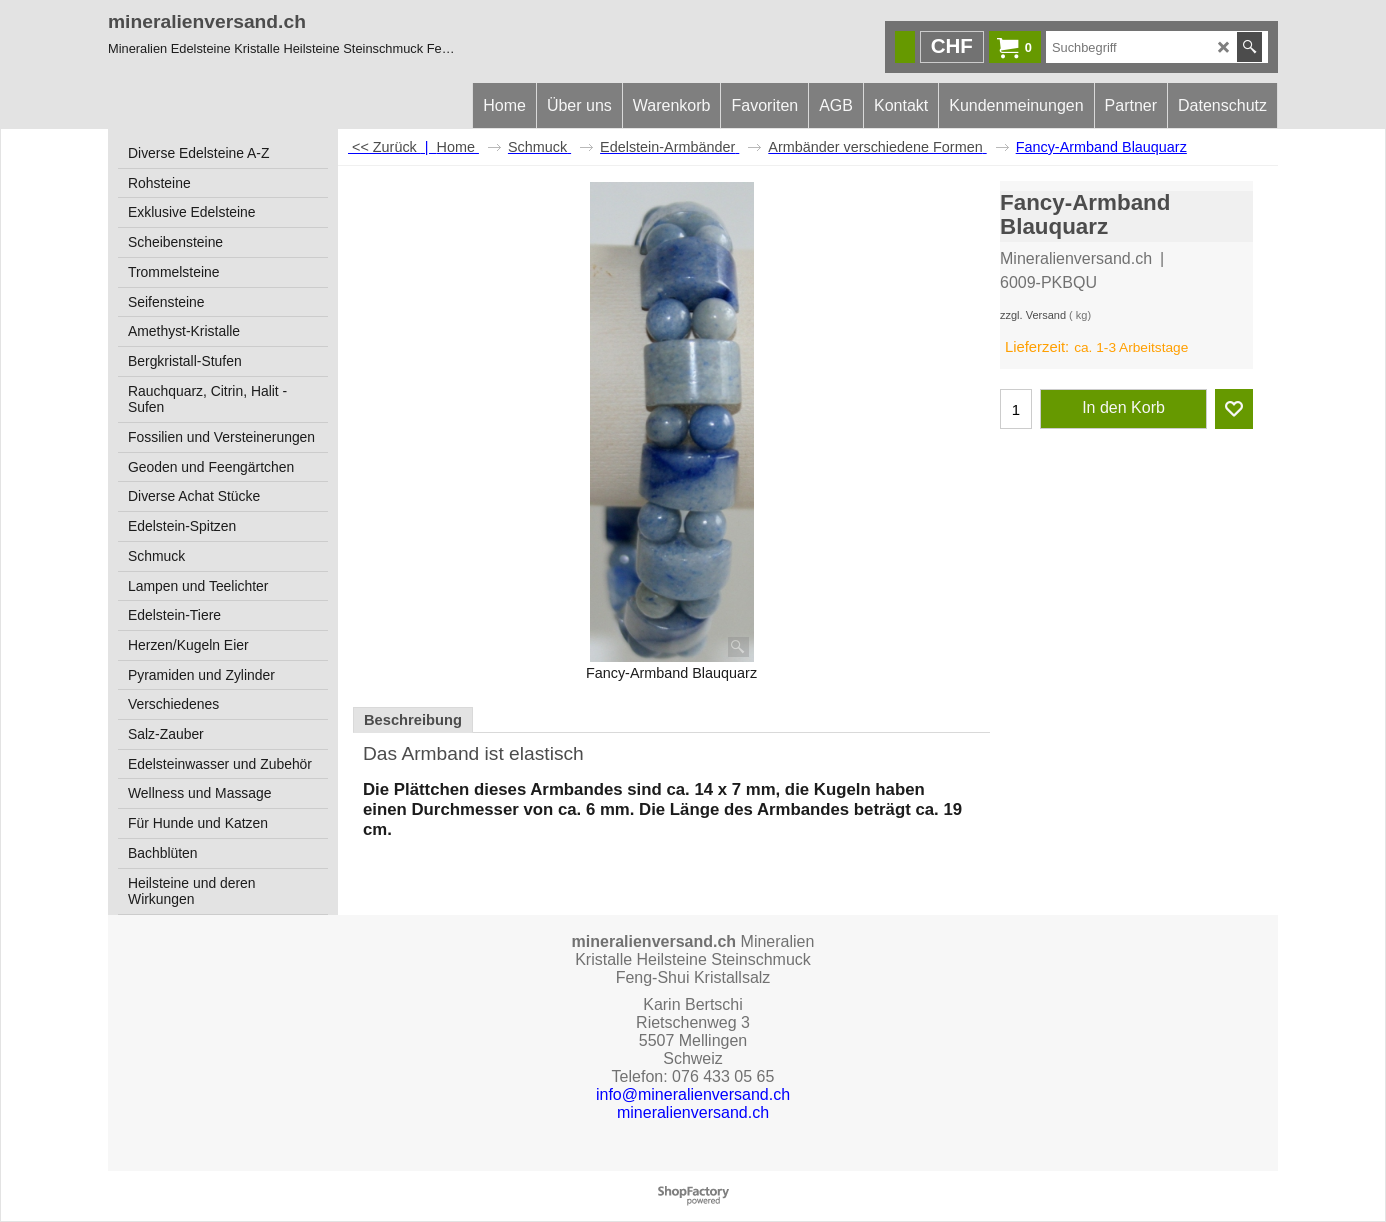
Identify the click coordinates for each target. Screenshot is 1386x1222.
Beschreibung (413, 720)
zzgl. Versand (1033, 315)
